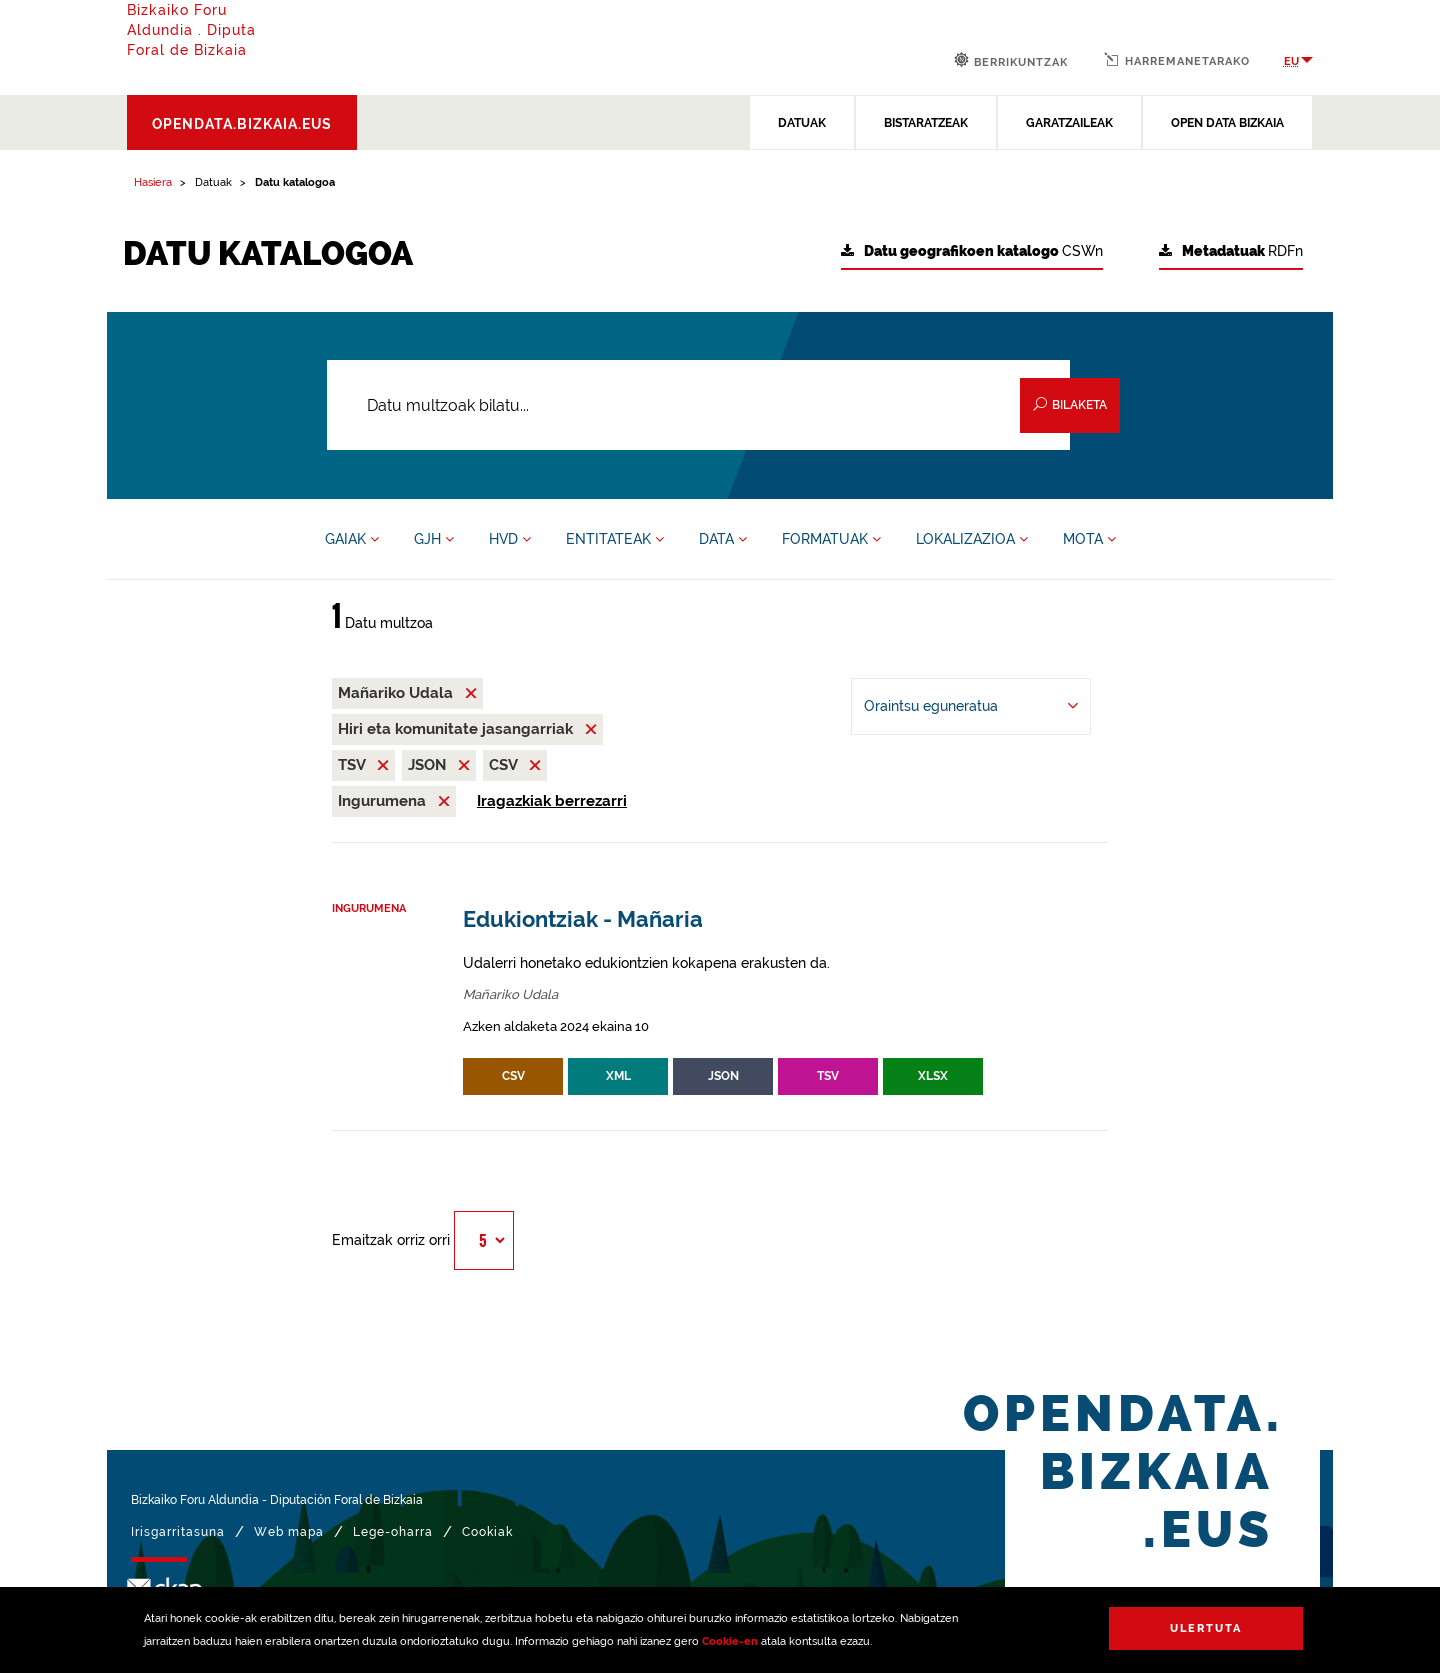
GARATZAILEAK (1069, 123)
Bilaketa (1070, 404)
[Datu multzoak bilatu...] (698, 405)
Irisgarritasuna (178, 1532)
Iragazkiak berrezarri (552, 801)
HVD (510, 539)
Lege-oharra (393, 1532)
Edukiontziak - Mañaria (583, 919)
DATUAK (802, 123)
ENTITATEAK (615, 539)
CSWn (972, 251)
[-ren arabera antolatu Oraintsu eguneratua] (971, 706)
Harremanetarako (1177, 60)
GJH (434, 539)
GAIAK (352, 539)
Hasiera (153, 182)
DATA (723, 539)
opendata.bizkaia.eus (242, 124)
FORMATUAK (831, 539)
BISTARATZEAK (926, 123)
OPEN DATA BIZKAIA (1227, 123)
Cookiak (487, 1532)
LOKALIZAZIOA (972, 539)
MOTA (1089, 539)
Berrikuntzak (1011, 60)
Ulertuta (1206, 1628)
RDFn (1231, 251)
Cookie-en (730, 1641)
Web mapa (289, 1532)
